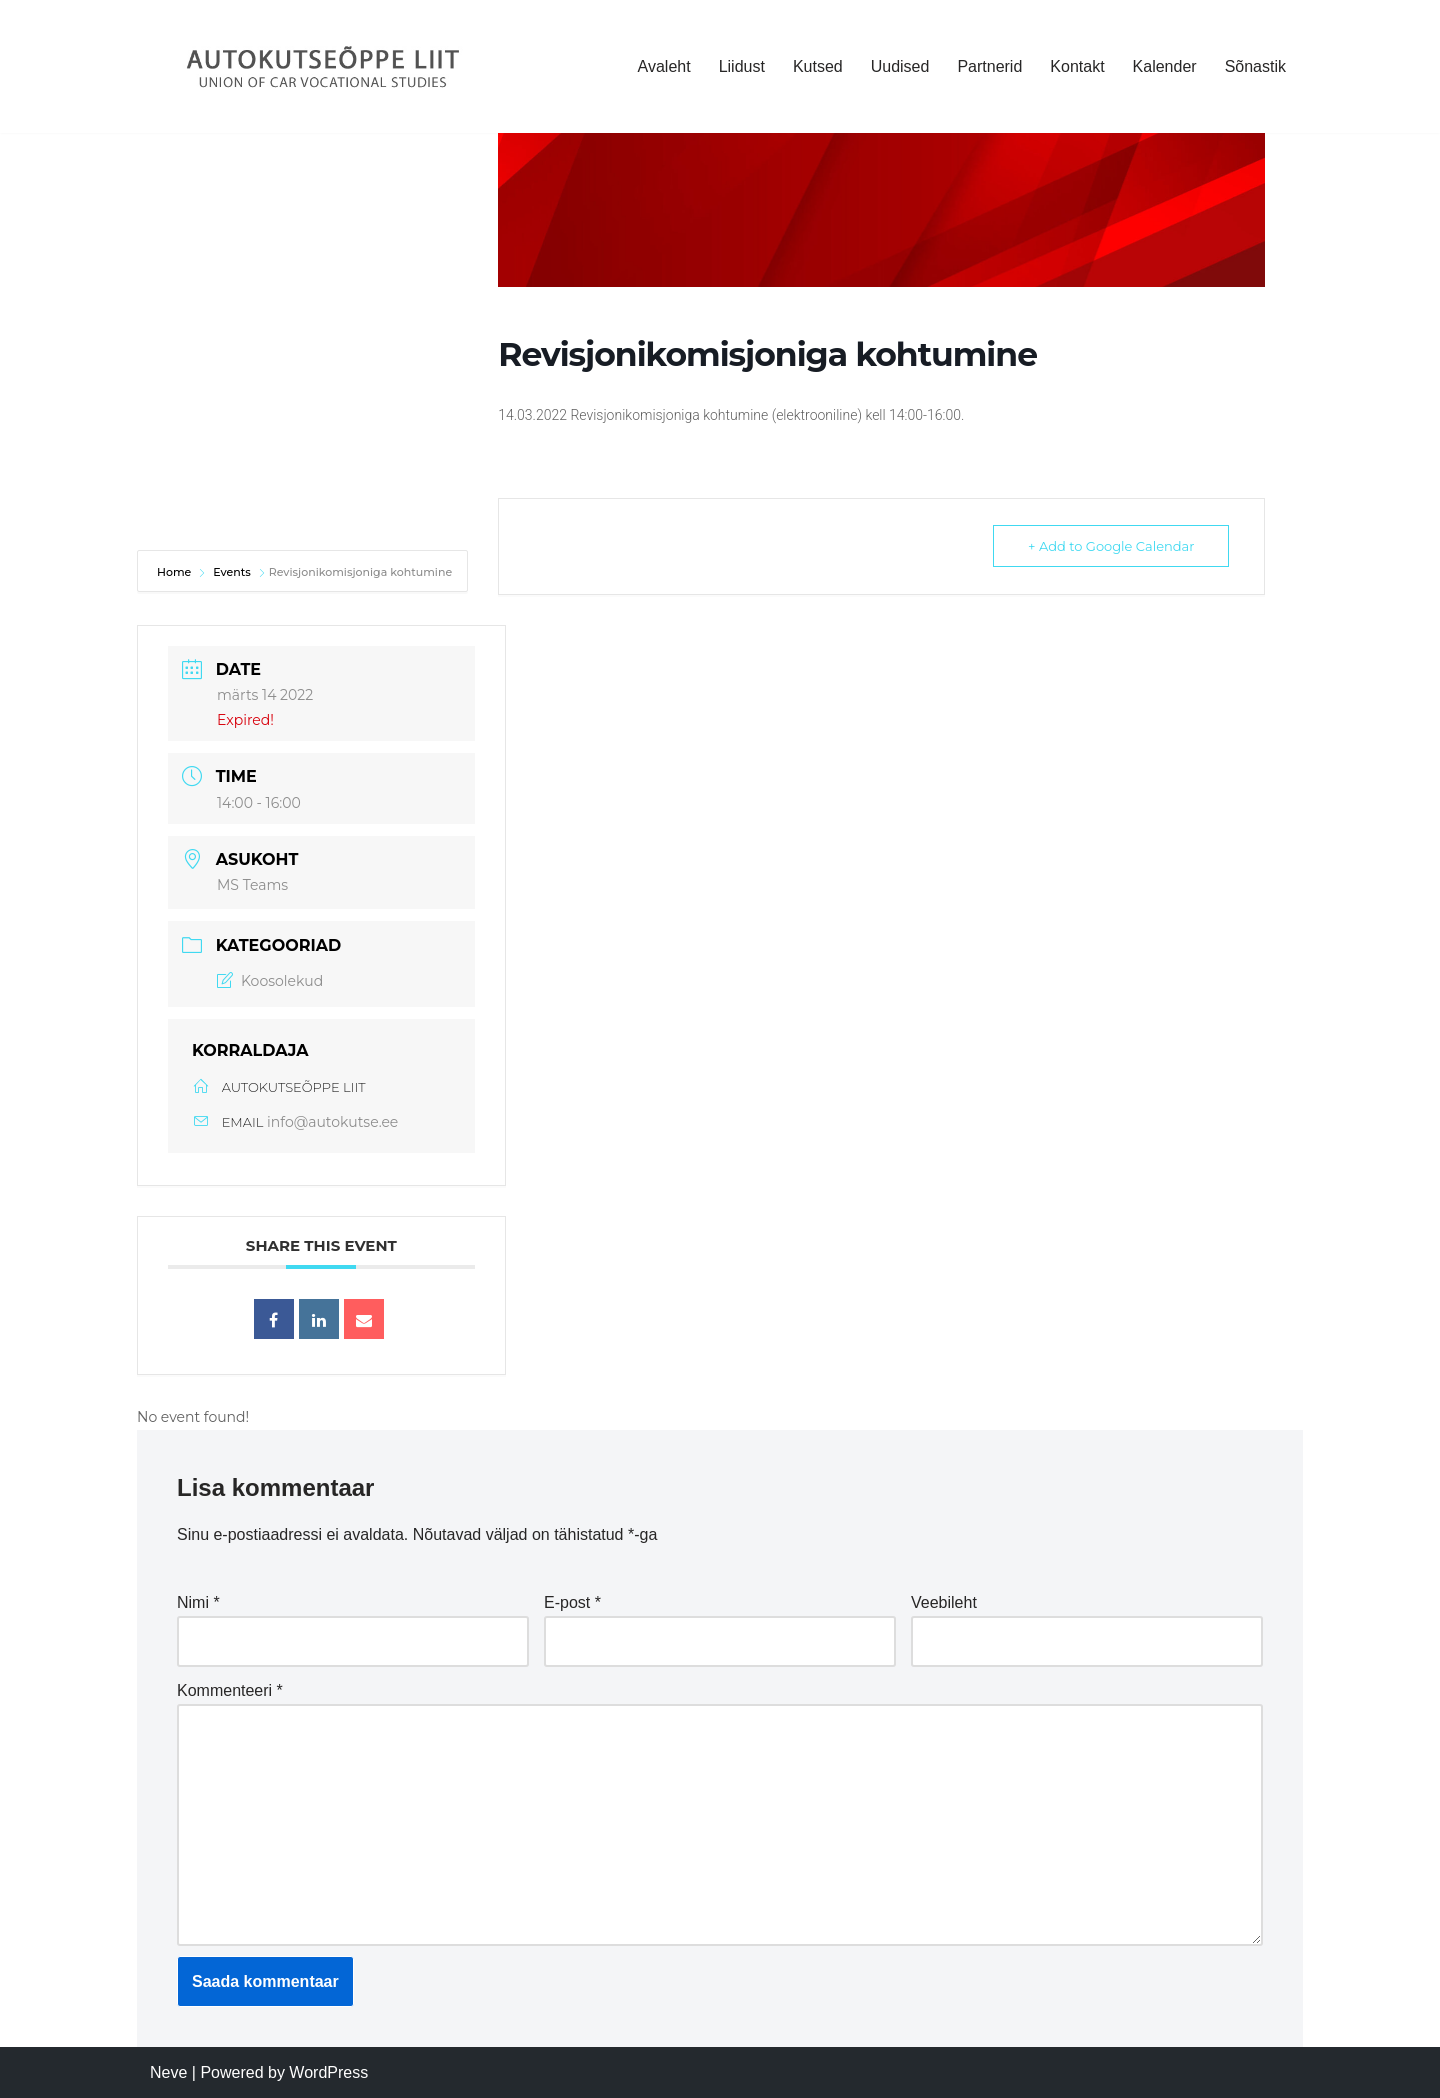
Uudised (900, 66)
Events (232, 572)
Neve (168, 2072)
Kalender (1165, 66)
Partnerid (989, 66)
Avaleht (664, 66)
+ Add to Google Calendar (1111, 546)
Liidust (742, 66)
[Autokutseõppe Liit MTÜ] (325, 66)
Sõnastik (1255, 66)
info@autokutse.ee (332, 1122)
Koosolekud (270, 981)
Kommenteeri (230, 1690)
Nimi (198, 1602)
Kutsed (818, 66)
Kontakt (1077, 66)
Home (175, 572)
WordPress (328, 2072)
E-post (572, 1602)
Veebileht (944, 1602)
